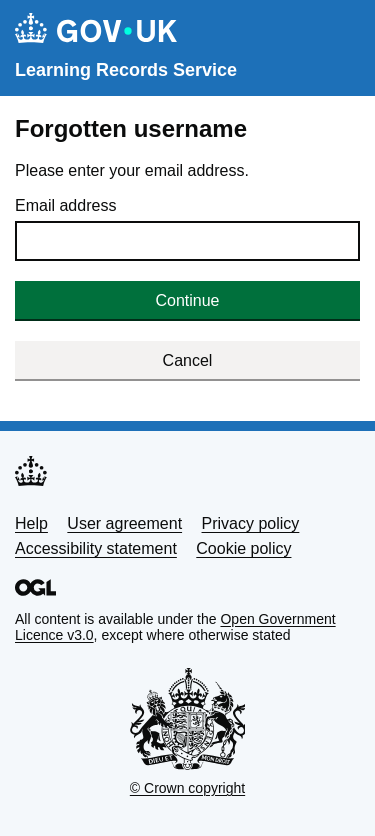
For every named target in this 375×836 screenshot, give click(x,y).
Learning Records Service (126, 70)
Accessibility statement (96, 548)
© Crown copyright (187, 788)
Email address (65, 205)
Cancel (188, 360)
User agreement (124, 523)
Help (31, 523)
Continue (187, 300)
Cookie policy (243, 548)
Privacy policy (251, 523)
